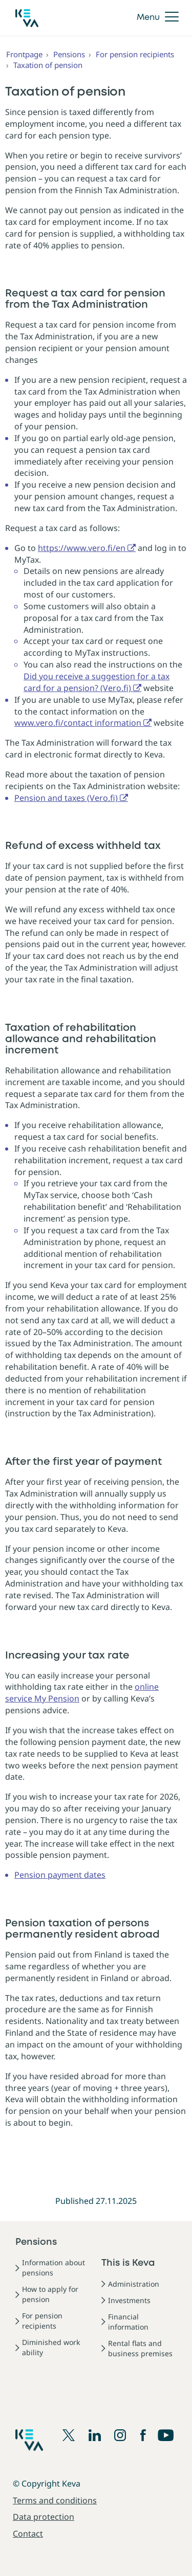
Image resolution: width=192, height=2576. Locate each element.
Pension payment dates (59, 1874)
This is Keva (128, 2263)
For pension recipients (135, 54)
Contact (28, 2533)
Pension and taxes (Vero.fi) (66, 797)
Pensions (69, 54)
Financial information (128, 2322)
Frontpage (24, 54)
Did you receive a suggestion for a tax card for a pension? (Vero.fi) (96, 682)
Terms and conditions (55, 2500)
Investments (129, 2300)
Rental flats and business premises (140, 2348)
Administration (133, 2284)
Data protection (43, 2516)
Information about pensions (53, 2268)
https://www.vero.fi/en (81, 548)
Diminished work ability (51, 2347)
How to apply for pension (50, 2294)
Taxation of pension (47, 65)
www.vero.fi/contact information (77, 722)
